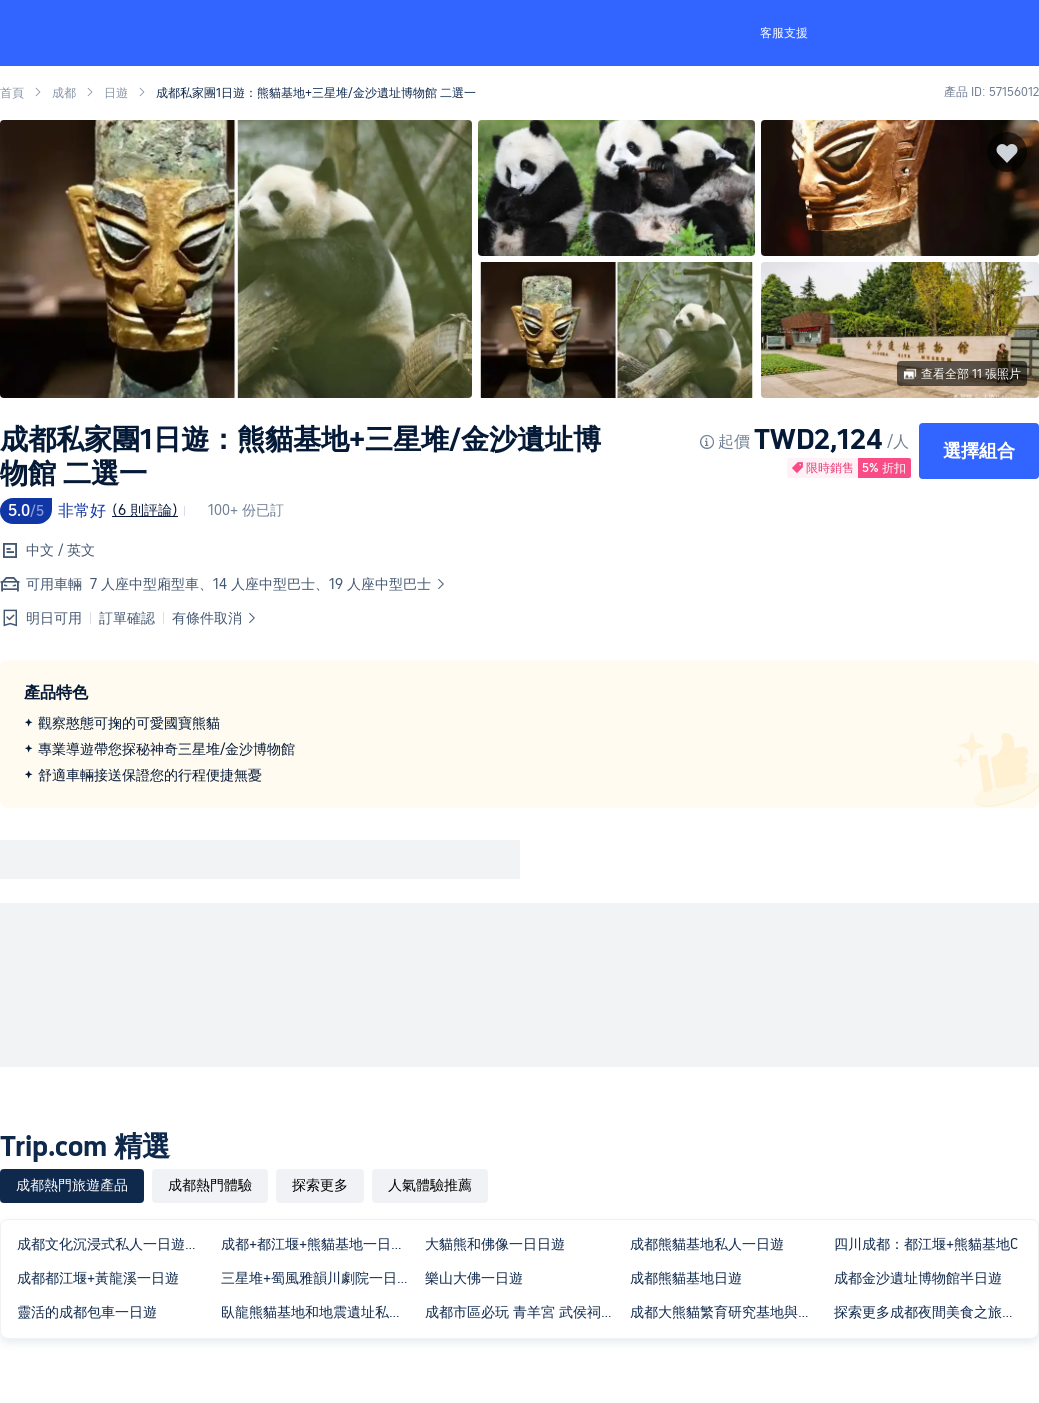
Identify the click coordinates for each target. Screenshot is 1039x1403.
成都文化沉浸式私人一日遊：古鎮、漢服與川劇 (115, 1244)
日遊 (116, 93)
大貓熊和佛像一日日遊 (495, 1244)
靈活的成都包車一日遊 (87, 1312)
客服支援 (784, 33)
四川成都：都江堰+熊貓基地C (926, 1244)
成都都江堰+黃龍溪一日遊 (98, 1278)
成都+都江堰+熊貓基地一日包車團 (319, 1244)
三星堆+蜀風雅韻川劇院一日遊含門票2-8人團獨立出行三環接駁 (319, 1278)
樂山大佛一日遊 (474, 1278)
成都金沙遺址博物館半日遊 (918, 1278)
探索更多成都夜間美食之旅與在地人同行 (932, 1312)
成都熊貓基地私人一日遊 (707, 1244)
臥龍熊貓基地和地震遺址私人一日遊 (319, 1312)
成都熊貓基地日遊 (686, 1278)
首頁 (12, 93)
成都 (64, 93)
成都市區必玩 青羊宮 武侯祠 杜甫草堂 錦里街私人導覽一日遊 (523, 1312)
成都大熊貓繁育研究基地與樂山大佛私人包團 (728, 1312)
